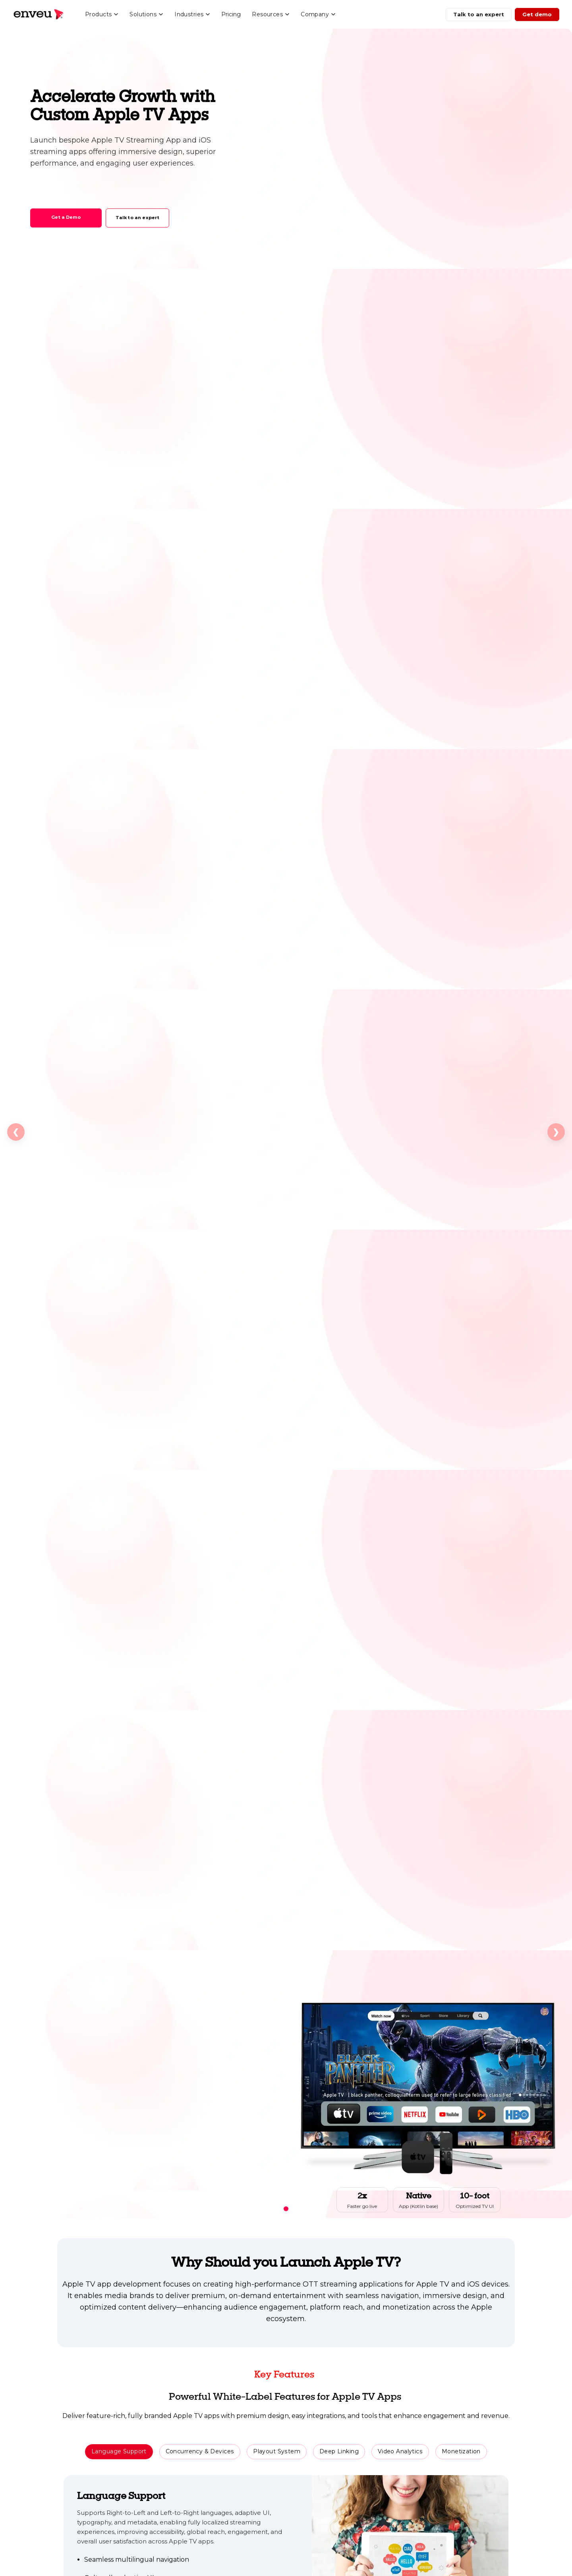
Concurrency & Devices (200, 2451)
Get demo (537, 14)
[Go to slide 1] (286, 2208)
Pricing (231, 14)
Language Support (119, 2451)
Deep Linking (339, 2451)
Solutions (146, 14)
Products (101, 14)
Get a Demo (66, 217)
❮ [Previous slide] (15, 1132)
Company (318, 14)
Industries (192, 14)
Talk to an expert (478, 14)
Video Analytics (400, 2451)
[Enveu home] (38, 14)
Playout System (276, 2451)
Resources (271, 14)
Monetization (460, 2451)
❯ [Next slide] (556, 1132)
